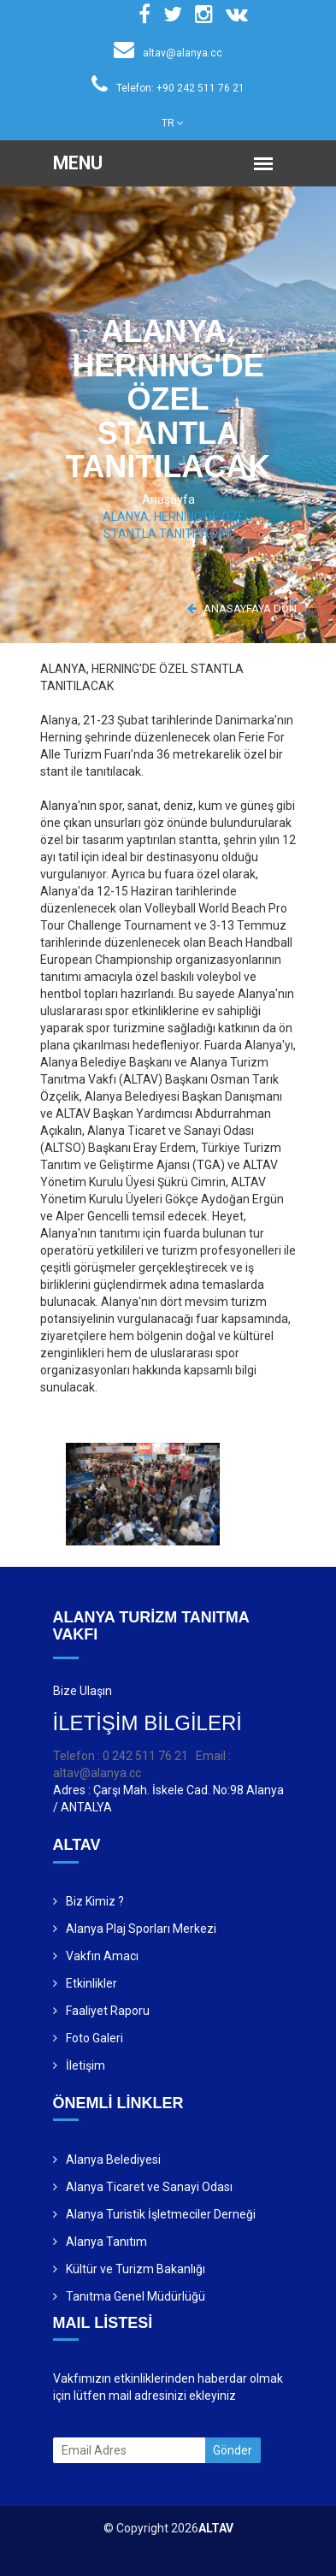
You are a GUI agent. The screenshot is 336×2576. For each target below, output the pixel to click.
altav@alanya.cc (168, 53)
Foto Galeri (94, 2038)
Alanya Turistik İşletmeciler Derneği (161, 2214)
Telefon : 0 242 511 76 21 (120, 1756)
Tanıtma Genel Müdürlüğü (135, 2296)
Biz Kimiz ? (95, 1901)
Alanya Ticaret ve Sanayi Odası (149, 2187)
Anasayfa (168, 499)
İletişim (85, 2065)
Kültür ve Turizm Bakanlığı (135, 2269)
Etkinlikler (91, 1983)
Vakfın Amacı (102, 1956)
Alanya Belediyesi (113, 2159)
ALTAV (215, 2528)
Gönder (232, 2450)
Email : (213, 1756)
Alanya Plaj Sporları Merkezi (141, 1928)
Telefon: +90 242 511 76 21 (168, 88)
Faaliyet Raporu (108, 2011)
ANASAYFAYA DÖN (242, 608)
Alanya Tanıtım (106, 2241)
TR (173, 123)
